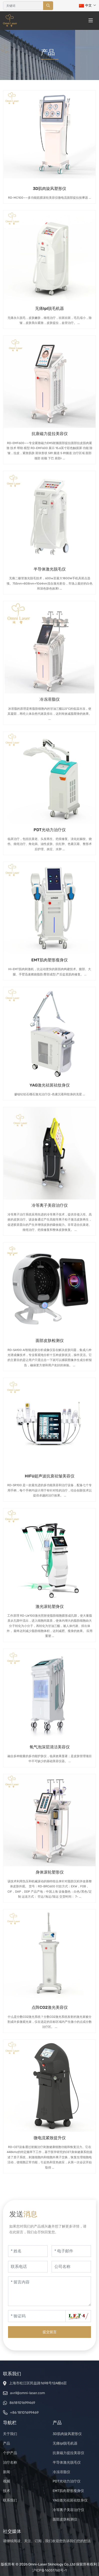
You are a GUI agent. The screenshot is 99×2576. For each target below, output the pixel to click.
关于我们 (10, 2434)
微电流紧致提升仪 (50, 2137)
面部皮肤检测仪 (50, 1340)
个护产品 (10, 2453)
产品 (6, 2443)
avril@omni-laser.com (27, 2393)
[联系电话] (28, 2266)
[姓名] (28, 2251)
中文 (85, 5)
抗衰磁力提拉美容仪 (50, 433)
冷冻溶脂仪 (50, 699)
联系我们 (10, 2500)
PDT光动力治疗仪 (50, 829)
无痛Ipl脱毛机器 (49, 308)
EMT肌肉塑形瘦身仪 (49, 960)
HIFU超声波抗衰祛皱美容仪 (49, 1476)
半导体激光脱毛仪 (50, 569)
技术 (6, 2491)
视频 (6, 2481)
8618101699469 (22, 2403)
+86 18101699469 (24, 2412)
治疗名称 (10, 2462)
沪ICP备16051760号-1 (49, 2570)
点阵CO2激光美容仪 (50, 2007)
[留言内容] (49, 2291)
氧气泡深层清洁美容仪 (50, 1747)
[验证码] (37, 2316)
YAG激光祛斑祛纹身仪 (50, 1085)
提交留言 (50, 2332)
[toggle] (90, 20)
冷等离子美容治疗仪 (50, 1205)
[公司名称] (71, 2266)
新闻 (6, 2472)
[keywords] (23, 5)
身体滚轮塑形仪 (50, 1872)
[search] (48, 5)
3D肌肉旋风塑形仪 (49, 188)
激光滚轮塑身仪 (50, 1606)
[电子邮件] (71, 2251)
